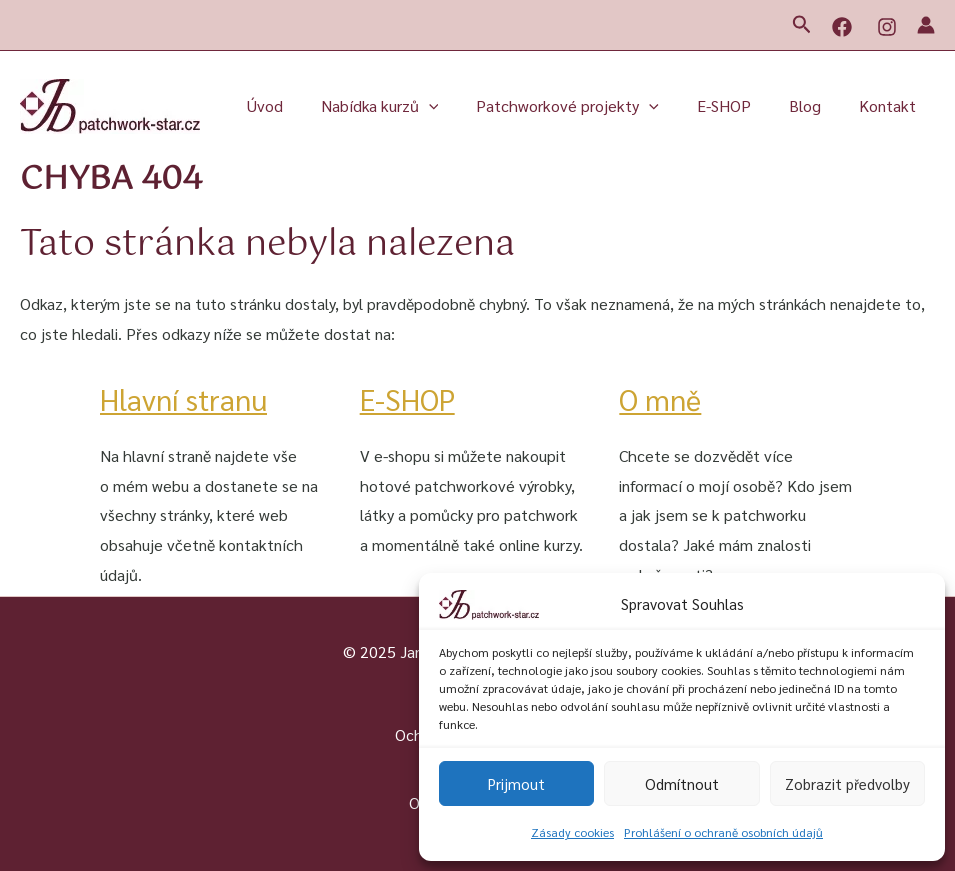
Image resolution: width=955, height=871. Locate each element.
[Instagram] (887, 27)
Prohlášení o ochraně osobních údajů (723, 832)
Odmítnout (682, 783)
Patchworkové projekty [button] (588, 106)
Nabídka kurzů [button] (407, 106)
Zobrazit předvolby (847, 783)
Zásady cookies (572, 832)
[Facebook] (842, 27)
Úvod (298, 105)
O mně (661, 398)
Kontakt (890, 105)
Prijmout (516, 783)
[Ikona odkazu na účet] (926, 25)
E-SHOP (739, 105)
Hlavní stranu (187, 398)
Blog (814, 105)
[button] (802, 25)
